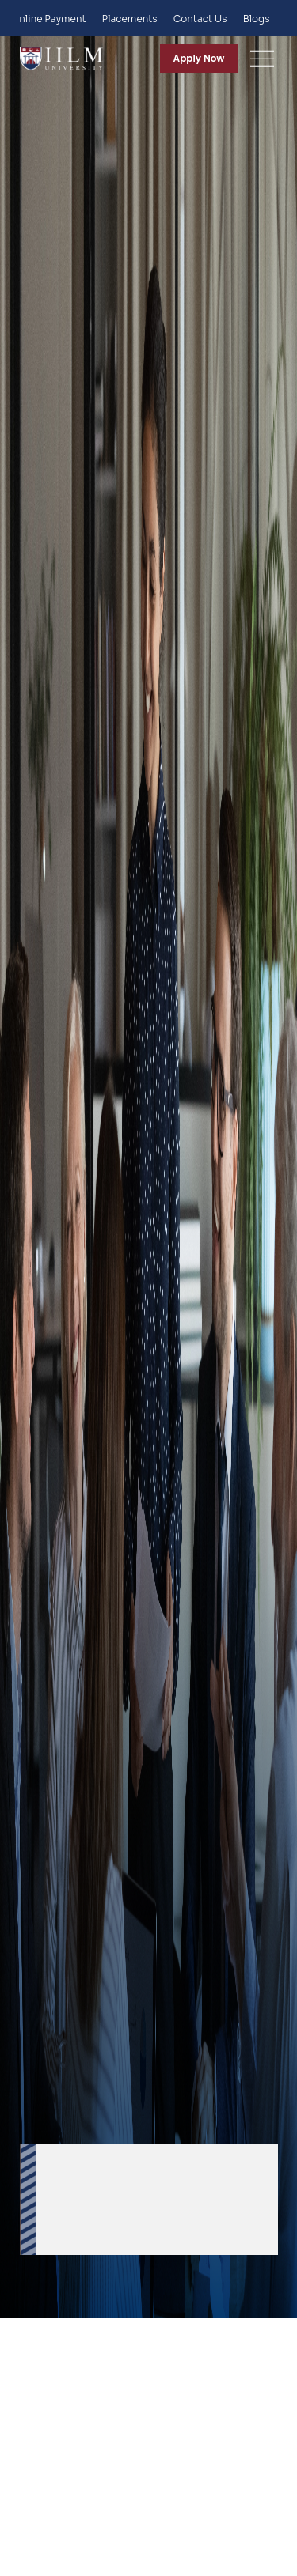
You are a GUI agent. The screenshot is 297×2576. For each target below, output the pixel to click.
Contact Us (200, 19)
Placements (130, 19)
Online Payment (48, 19)
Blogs (256, 19)
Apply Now (199, 58)
